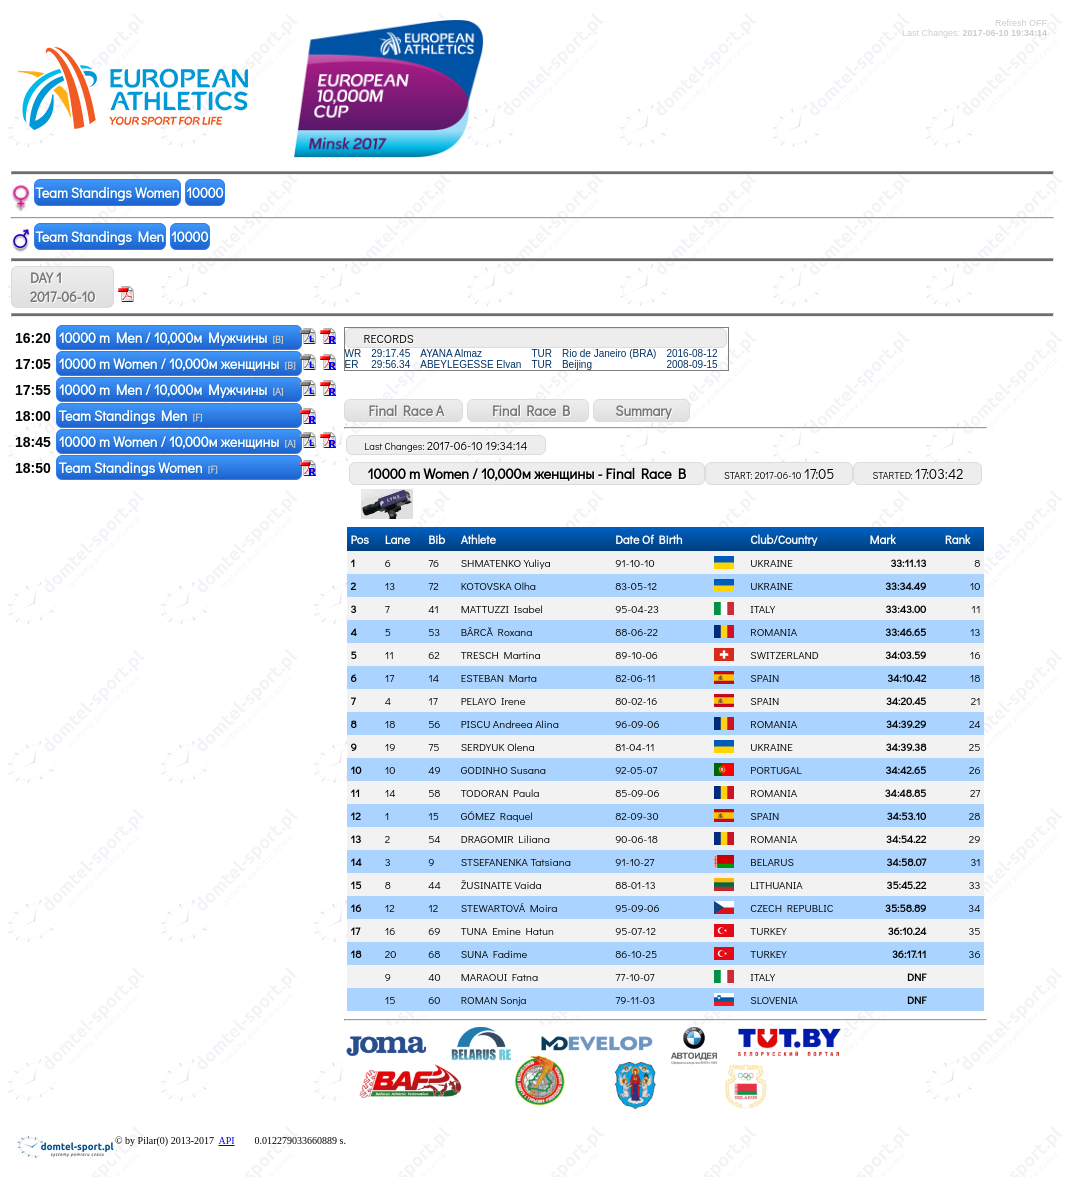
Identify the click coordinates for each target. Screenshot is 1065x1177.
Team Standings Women (108, 192)
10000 (204, 192)
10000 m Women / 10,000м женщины (177, 363)
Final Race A (403, 410)
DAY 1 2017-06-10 (62, 287)
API (226, 1140)
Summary (641, 410)
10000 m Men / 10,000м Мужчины (171, 337)
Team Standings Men (100, 236)
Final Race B (528, 410)
